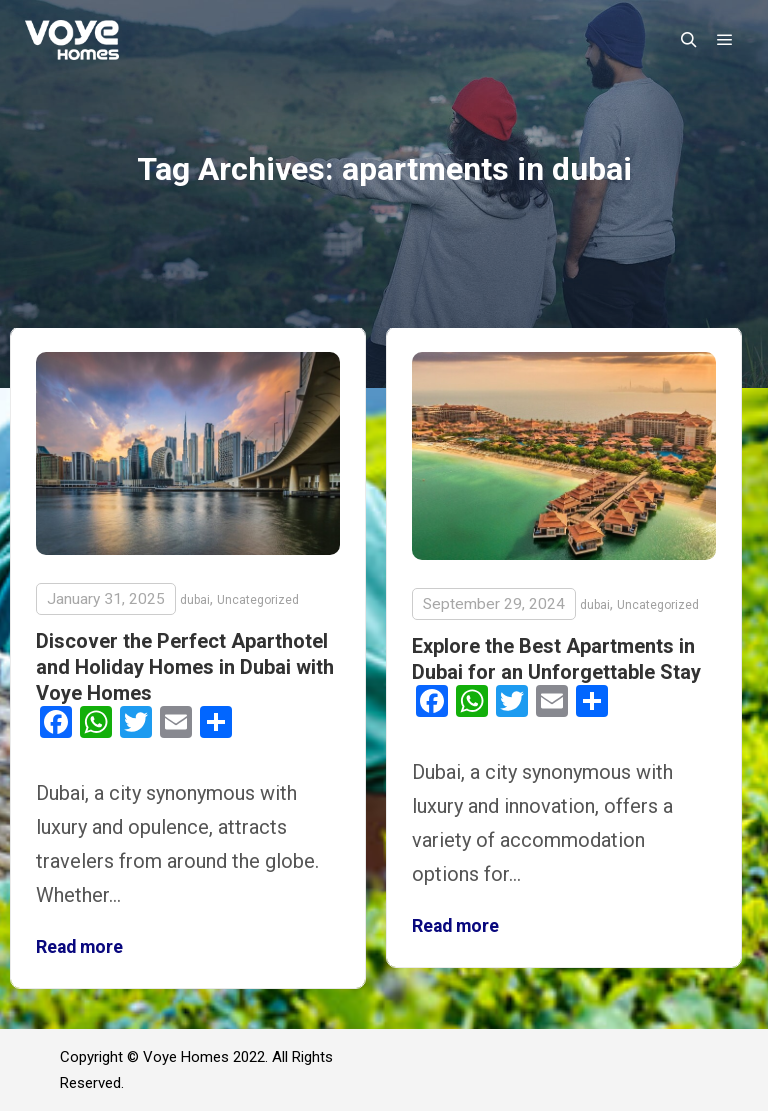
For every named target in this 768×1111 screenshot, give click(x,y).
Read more (79, 947)
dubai (195, 600)
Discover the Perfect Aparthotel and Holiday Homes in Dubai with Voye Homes (185, 667)
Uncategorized (258, 600)
